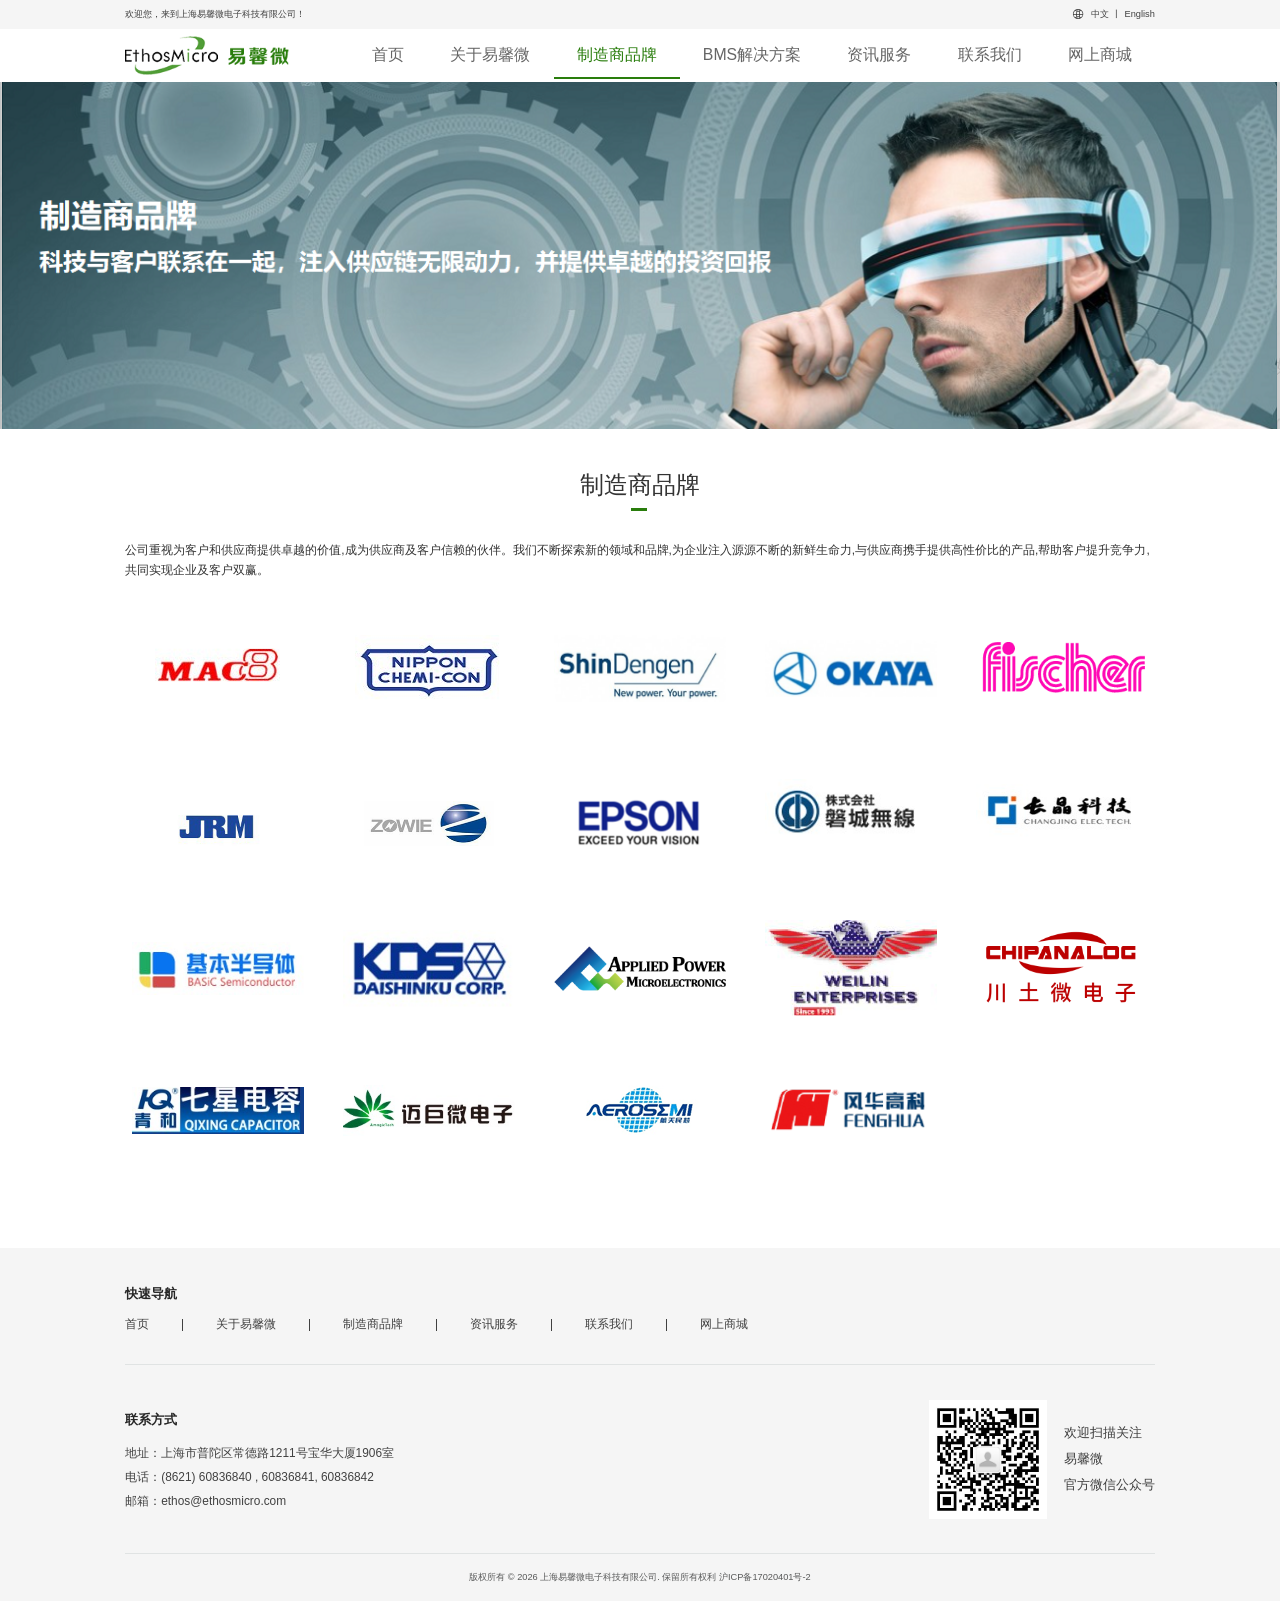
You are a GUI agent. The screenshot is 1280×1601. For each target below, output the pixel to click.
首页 (388, 54)
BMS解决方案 (752, 54)
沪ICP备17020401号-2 (765, 1577)
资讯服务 (879, 54)
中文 (1100, 14)
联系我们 (990, 54)
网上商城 (1100, 54)
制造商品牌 (617, 54)
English (1140, 14)
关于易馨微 (490, 54)
